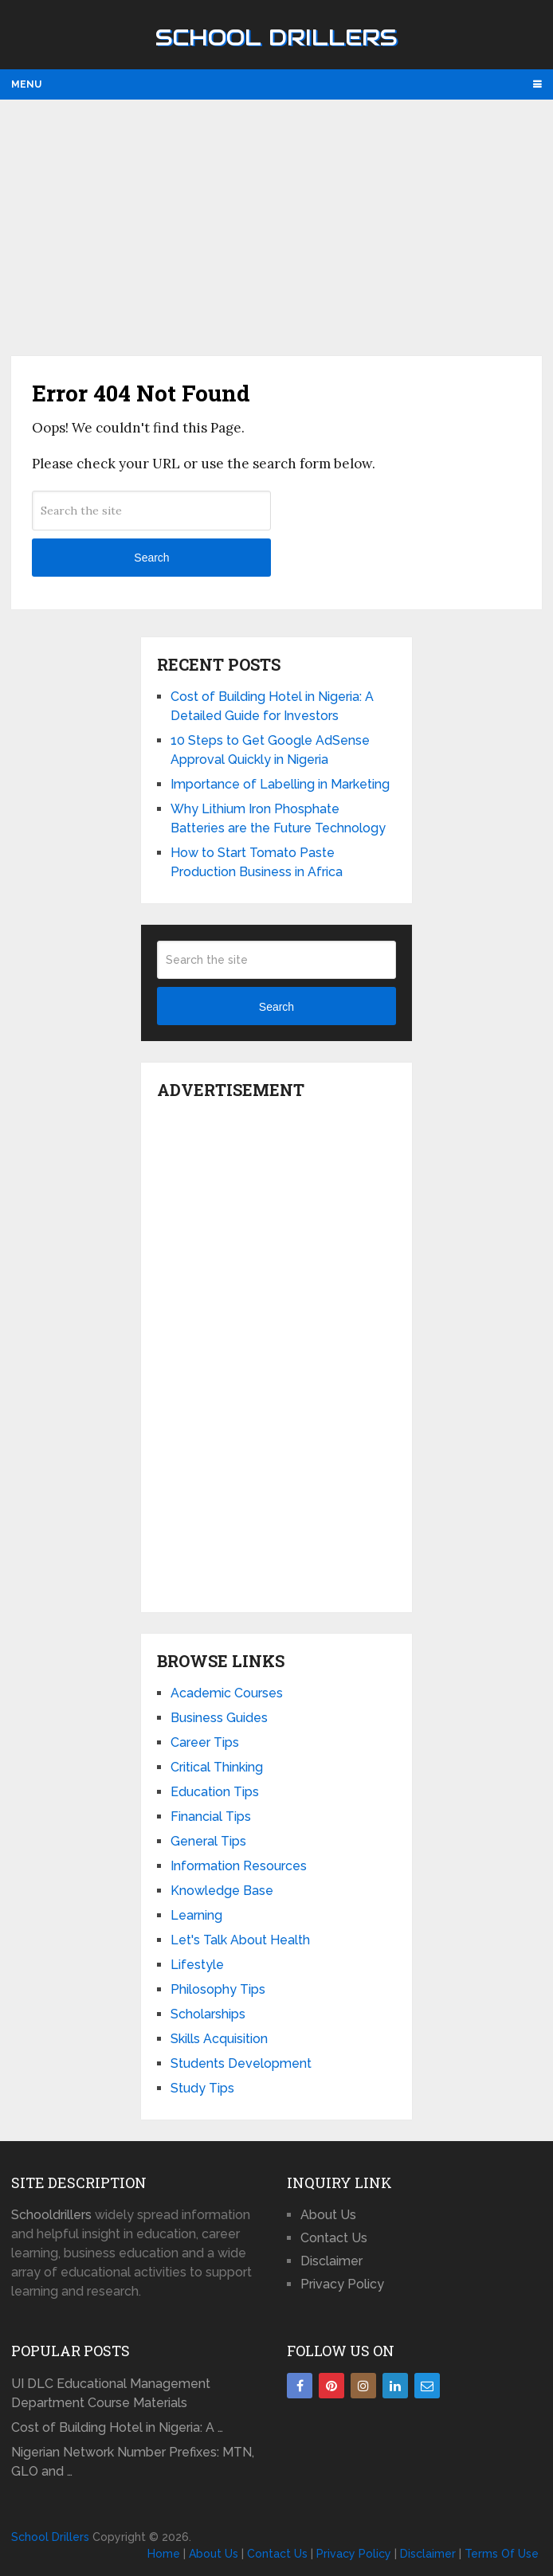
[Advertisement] (276, 227)
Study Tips (202, 2088)
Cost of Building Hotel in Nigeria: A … (117, 2427)
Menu (26, 84)
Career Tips (205, 1742)
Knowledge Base (222, 1890)
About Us (328, 2214)
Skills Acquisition (219, 2038)
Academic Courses (227, 1693)
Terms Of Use (502, 2553)
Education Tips (215, 1791)
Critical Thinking (217, 1767)
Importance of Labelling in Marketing (280, 784)
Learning (196, 1915)
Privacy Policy (342, 2284)
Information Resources (239, 1865)
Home (163, 2553)
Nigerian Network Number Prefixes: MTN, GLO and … (132, 2462)
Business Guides (219, 1717)
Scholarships (208, 2014)
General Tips (208, 1841)
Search (151, 557)
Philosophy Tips (218, 1989)
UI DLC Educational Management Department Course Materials (110, 2393)
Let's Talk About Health (240, 1940)
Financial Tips (211, 1816)
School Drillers (276, 37)
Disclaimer (331, 2261)
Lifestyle (197, 1964)
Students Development (241, 2063)
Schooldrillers (51, 2214)
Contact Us (333, 2237)
